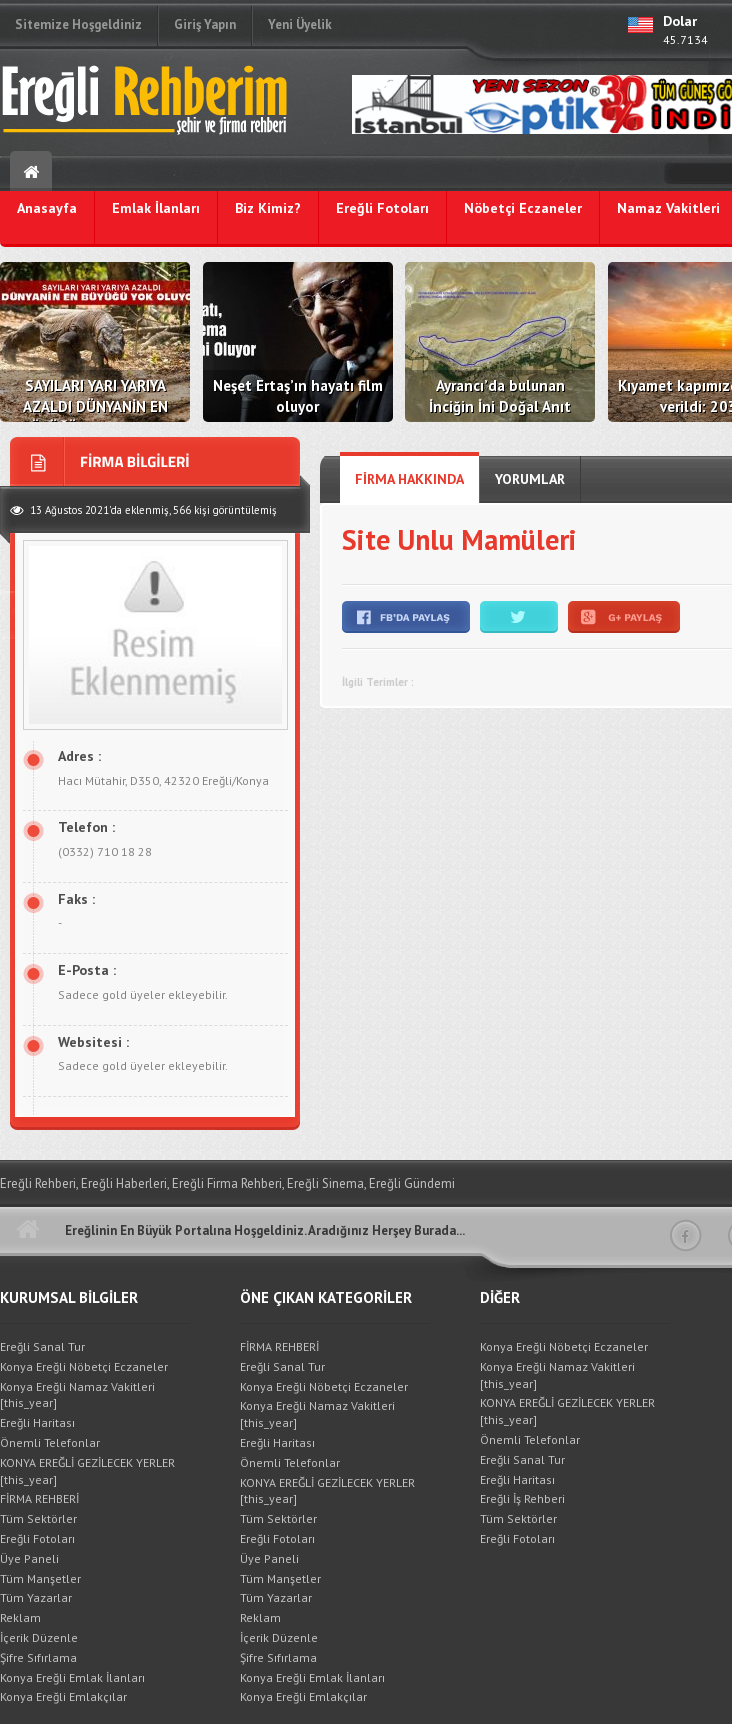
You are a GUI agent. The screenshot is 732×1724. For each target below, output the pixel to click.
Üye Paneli (29, 1558)
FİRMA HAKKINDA (409, 479)
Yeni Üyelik (300, 24)
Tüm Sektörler (38, 1518)
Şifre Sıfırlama (38, 1657)
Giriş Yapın (205, 24)
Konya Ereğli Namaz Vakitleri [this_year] (77, 1395)
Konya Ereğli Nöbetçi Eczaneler (84, 1366)
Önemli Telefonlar (50, 1442)
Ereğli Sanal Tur (42, 1346)
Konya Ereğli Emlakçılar (63, 1696)
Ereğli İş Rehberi (522, 1498)
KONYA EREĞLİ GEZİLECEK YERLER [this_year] (87, 1471)
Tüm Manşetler (40, 1578)
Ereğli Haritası (37, 1422)
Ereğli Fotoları (37, 1538)
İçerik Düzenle (39, 1637)
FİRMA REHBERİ (39, 1498)
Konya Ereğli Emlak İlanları (72, 1677)
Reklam (20, 1617)
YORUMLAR (530, 479)
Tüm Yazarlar (36, 1597)
